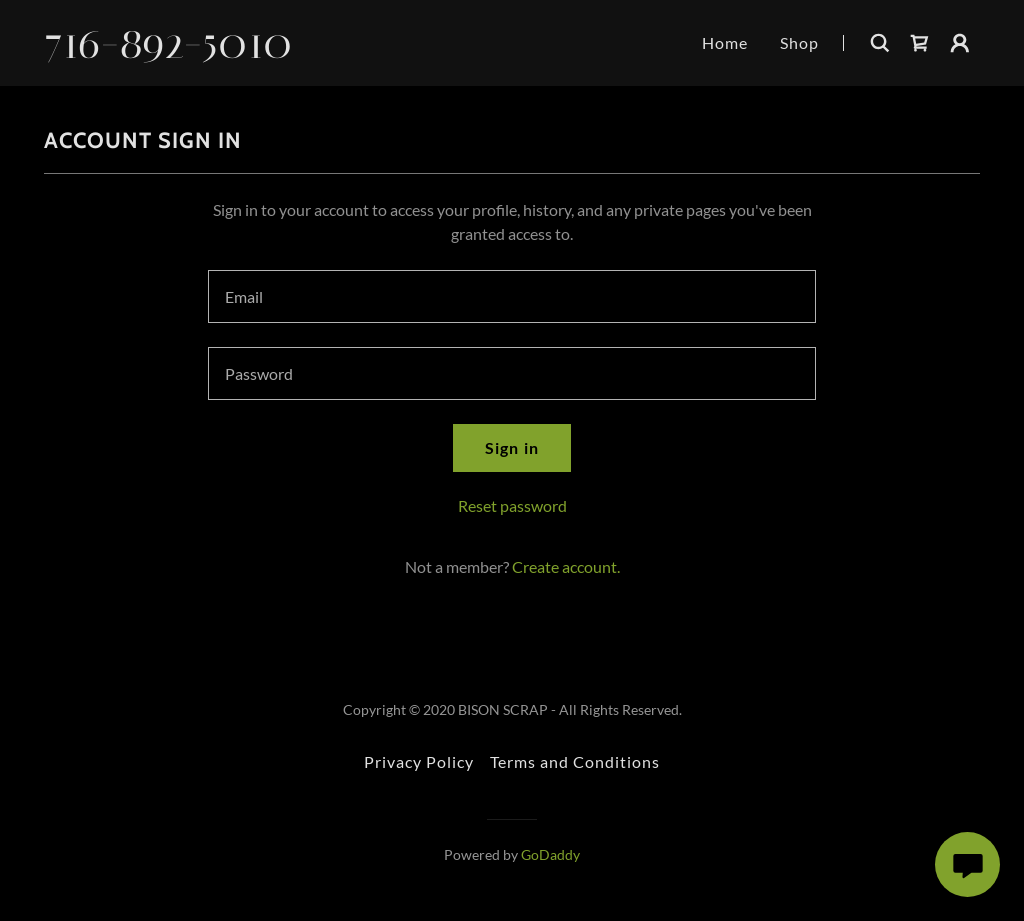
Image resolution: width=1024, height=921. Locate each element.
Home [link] (725, 42)
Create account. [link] (566, 566)
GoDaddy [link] (550, 854)
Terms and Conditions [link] (575, 761)
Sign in (511, 447)
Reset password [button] (512, 505)
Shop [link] (799, 42)
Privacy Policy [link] (419, 761)
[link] (182, 51)
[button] (960, 43)
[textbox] (512, 296)
